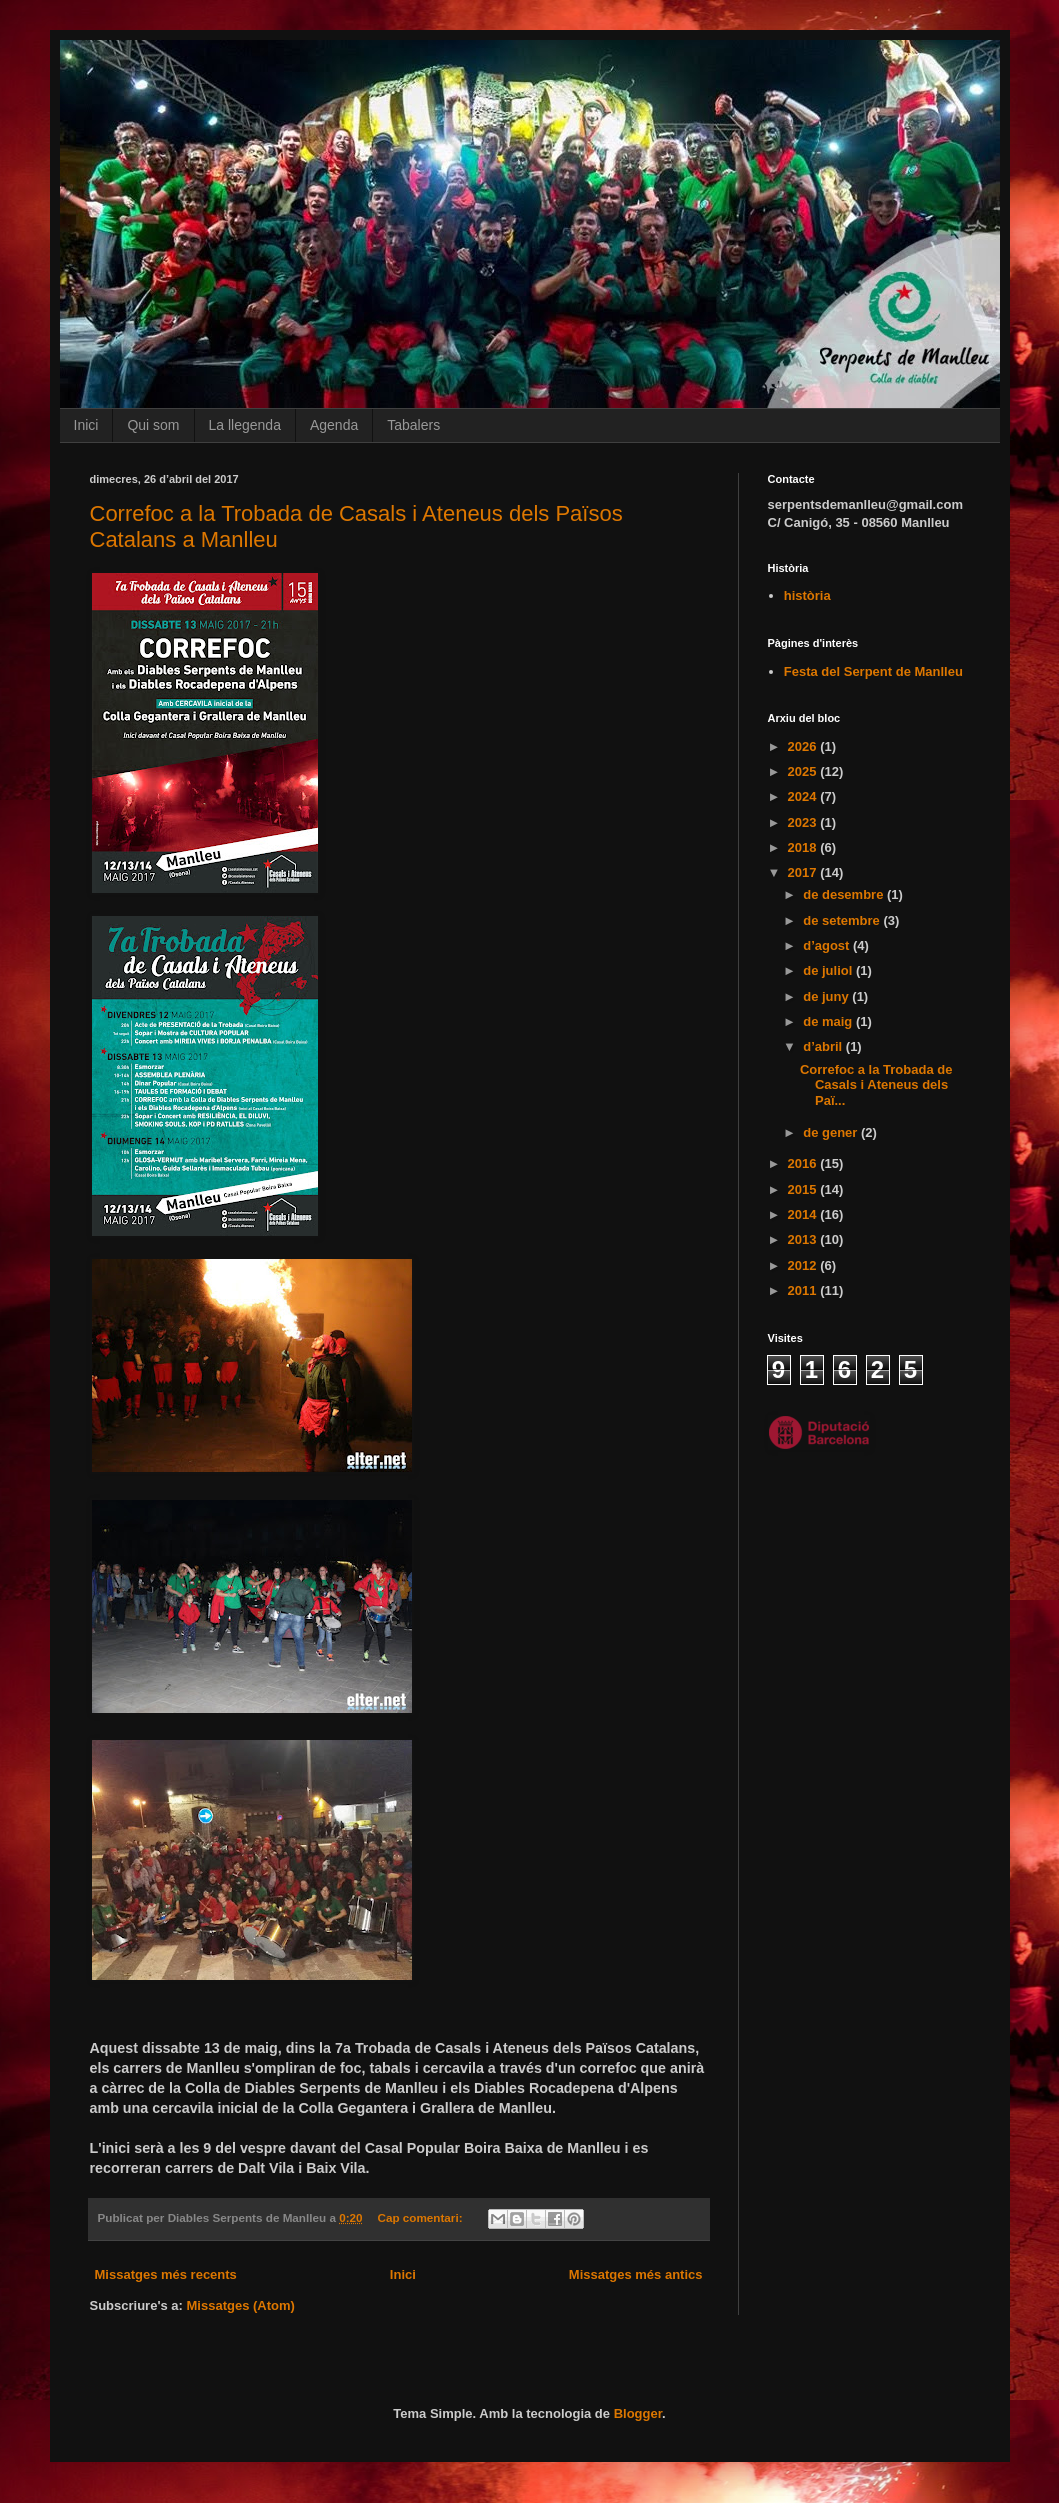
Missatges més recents (166, 2274)
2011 (804, 1290)
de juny (827, 996)
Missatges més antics (636, 2274)
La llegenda (245, 425)
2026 (804, 746)
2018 (804, 847)
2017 (804, 872)
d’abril (824, 1046)
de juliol (829, 970)
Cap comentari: (421, 2217)
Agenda (334, 425)
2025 (804, 771)
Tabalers (413, 425)
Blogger (638, 2413)
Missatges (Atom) (241, 2305)
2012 (804, 1265)
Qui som (153, 425)
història (807, 595)
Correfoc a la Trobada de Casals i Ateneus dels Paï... (876, 1085)
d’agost (828, 945)
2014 (804, 1214)
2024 (804, 796)
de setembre (843, 920)
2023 (804, 822)
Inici (86, 425)
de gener (832, 1132)
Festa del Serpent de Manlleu (873, 671)
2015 (804, 1189)
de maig (829, 1021)
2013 (804, 1239)
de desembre (845, 894)
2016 (804, 1163)
